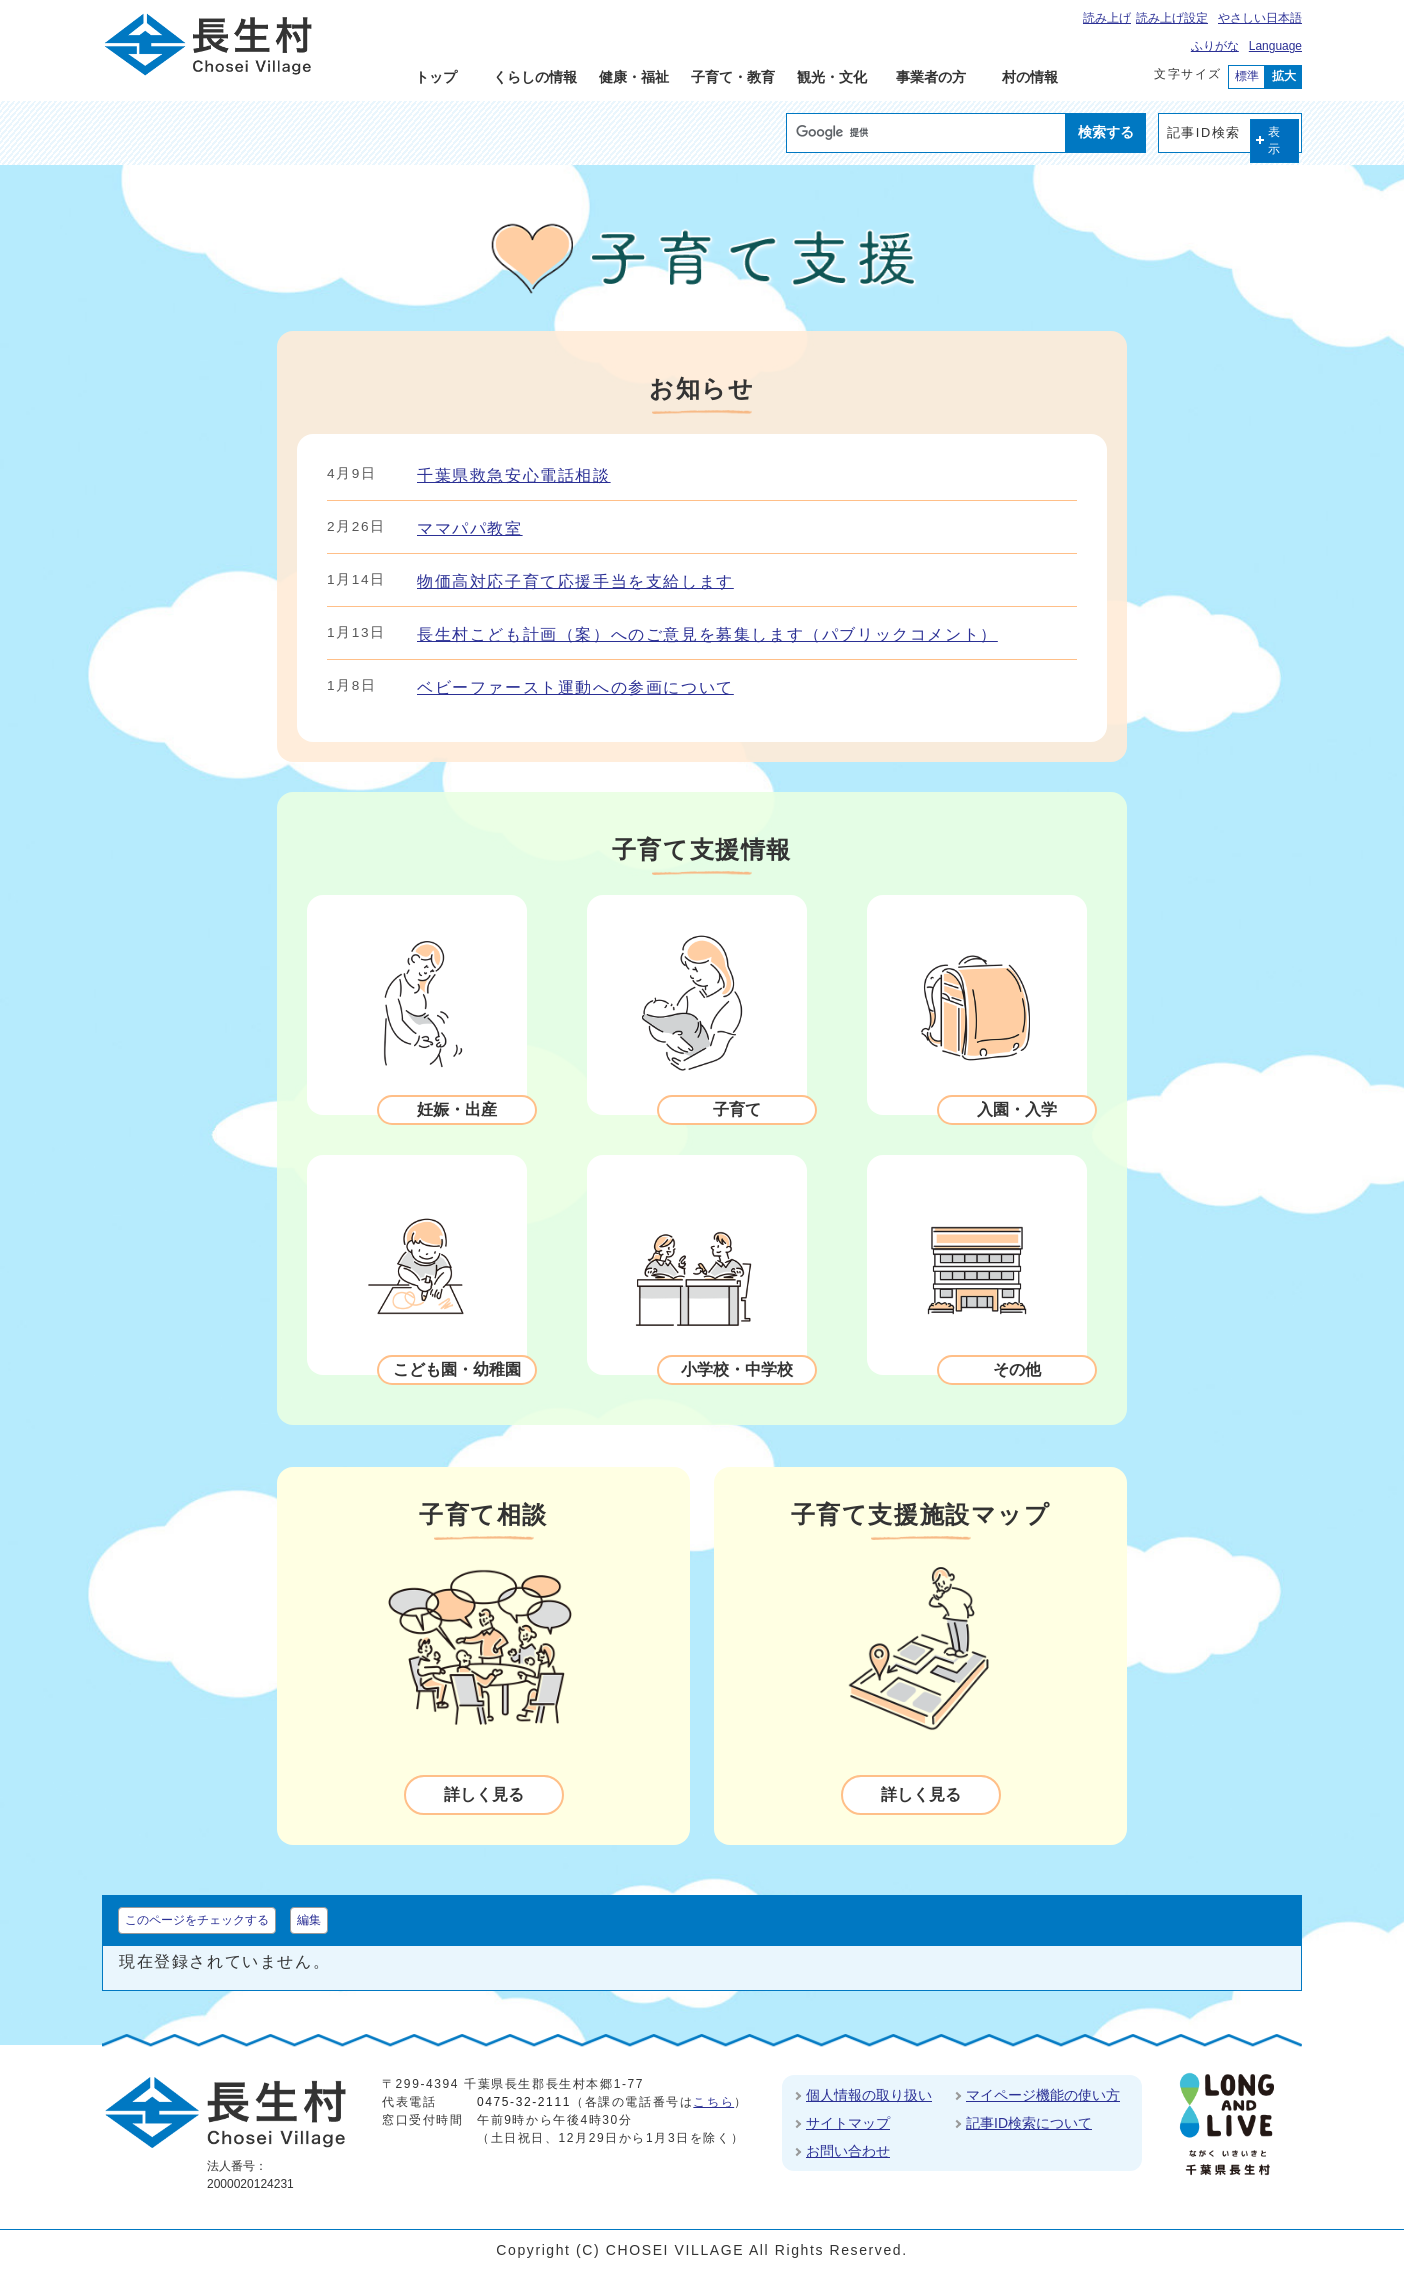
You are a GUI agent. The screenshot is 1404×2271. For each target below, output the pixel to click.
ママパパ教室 (470, 528)
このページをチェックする (197, 1920)
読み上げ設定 (1172, 18)
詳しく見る (484, 1794)
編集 (309, 1920)
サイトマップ (848, 2123)
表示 (1275, 140)
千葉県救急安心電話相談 (514, 475)
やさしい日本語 (1260, 18)
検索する (1106, 132)
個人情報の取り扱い (869, 2095)
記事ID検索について (1029, 2123)
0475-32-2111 (524, 2102)
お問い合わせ (848, 2151)
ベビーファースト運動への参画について (575, 687)
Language (1275, 46)
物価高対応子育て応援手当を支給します (575, 581)
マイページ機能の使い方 (1043, 2095)
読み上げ (1107, 18)
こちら (713, 2102)
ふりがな (1215, 46)
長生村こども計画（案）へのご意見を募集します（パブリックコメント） (707, 634)
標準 (1247, 76)
